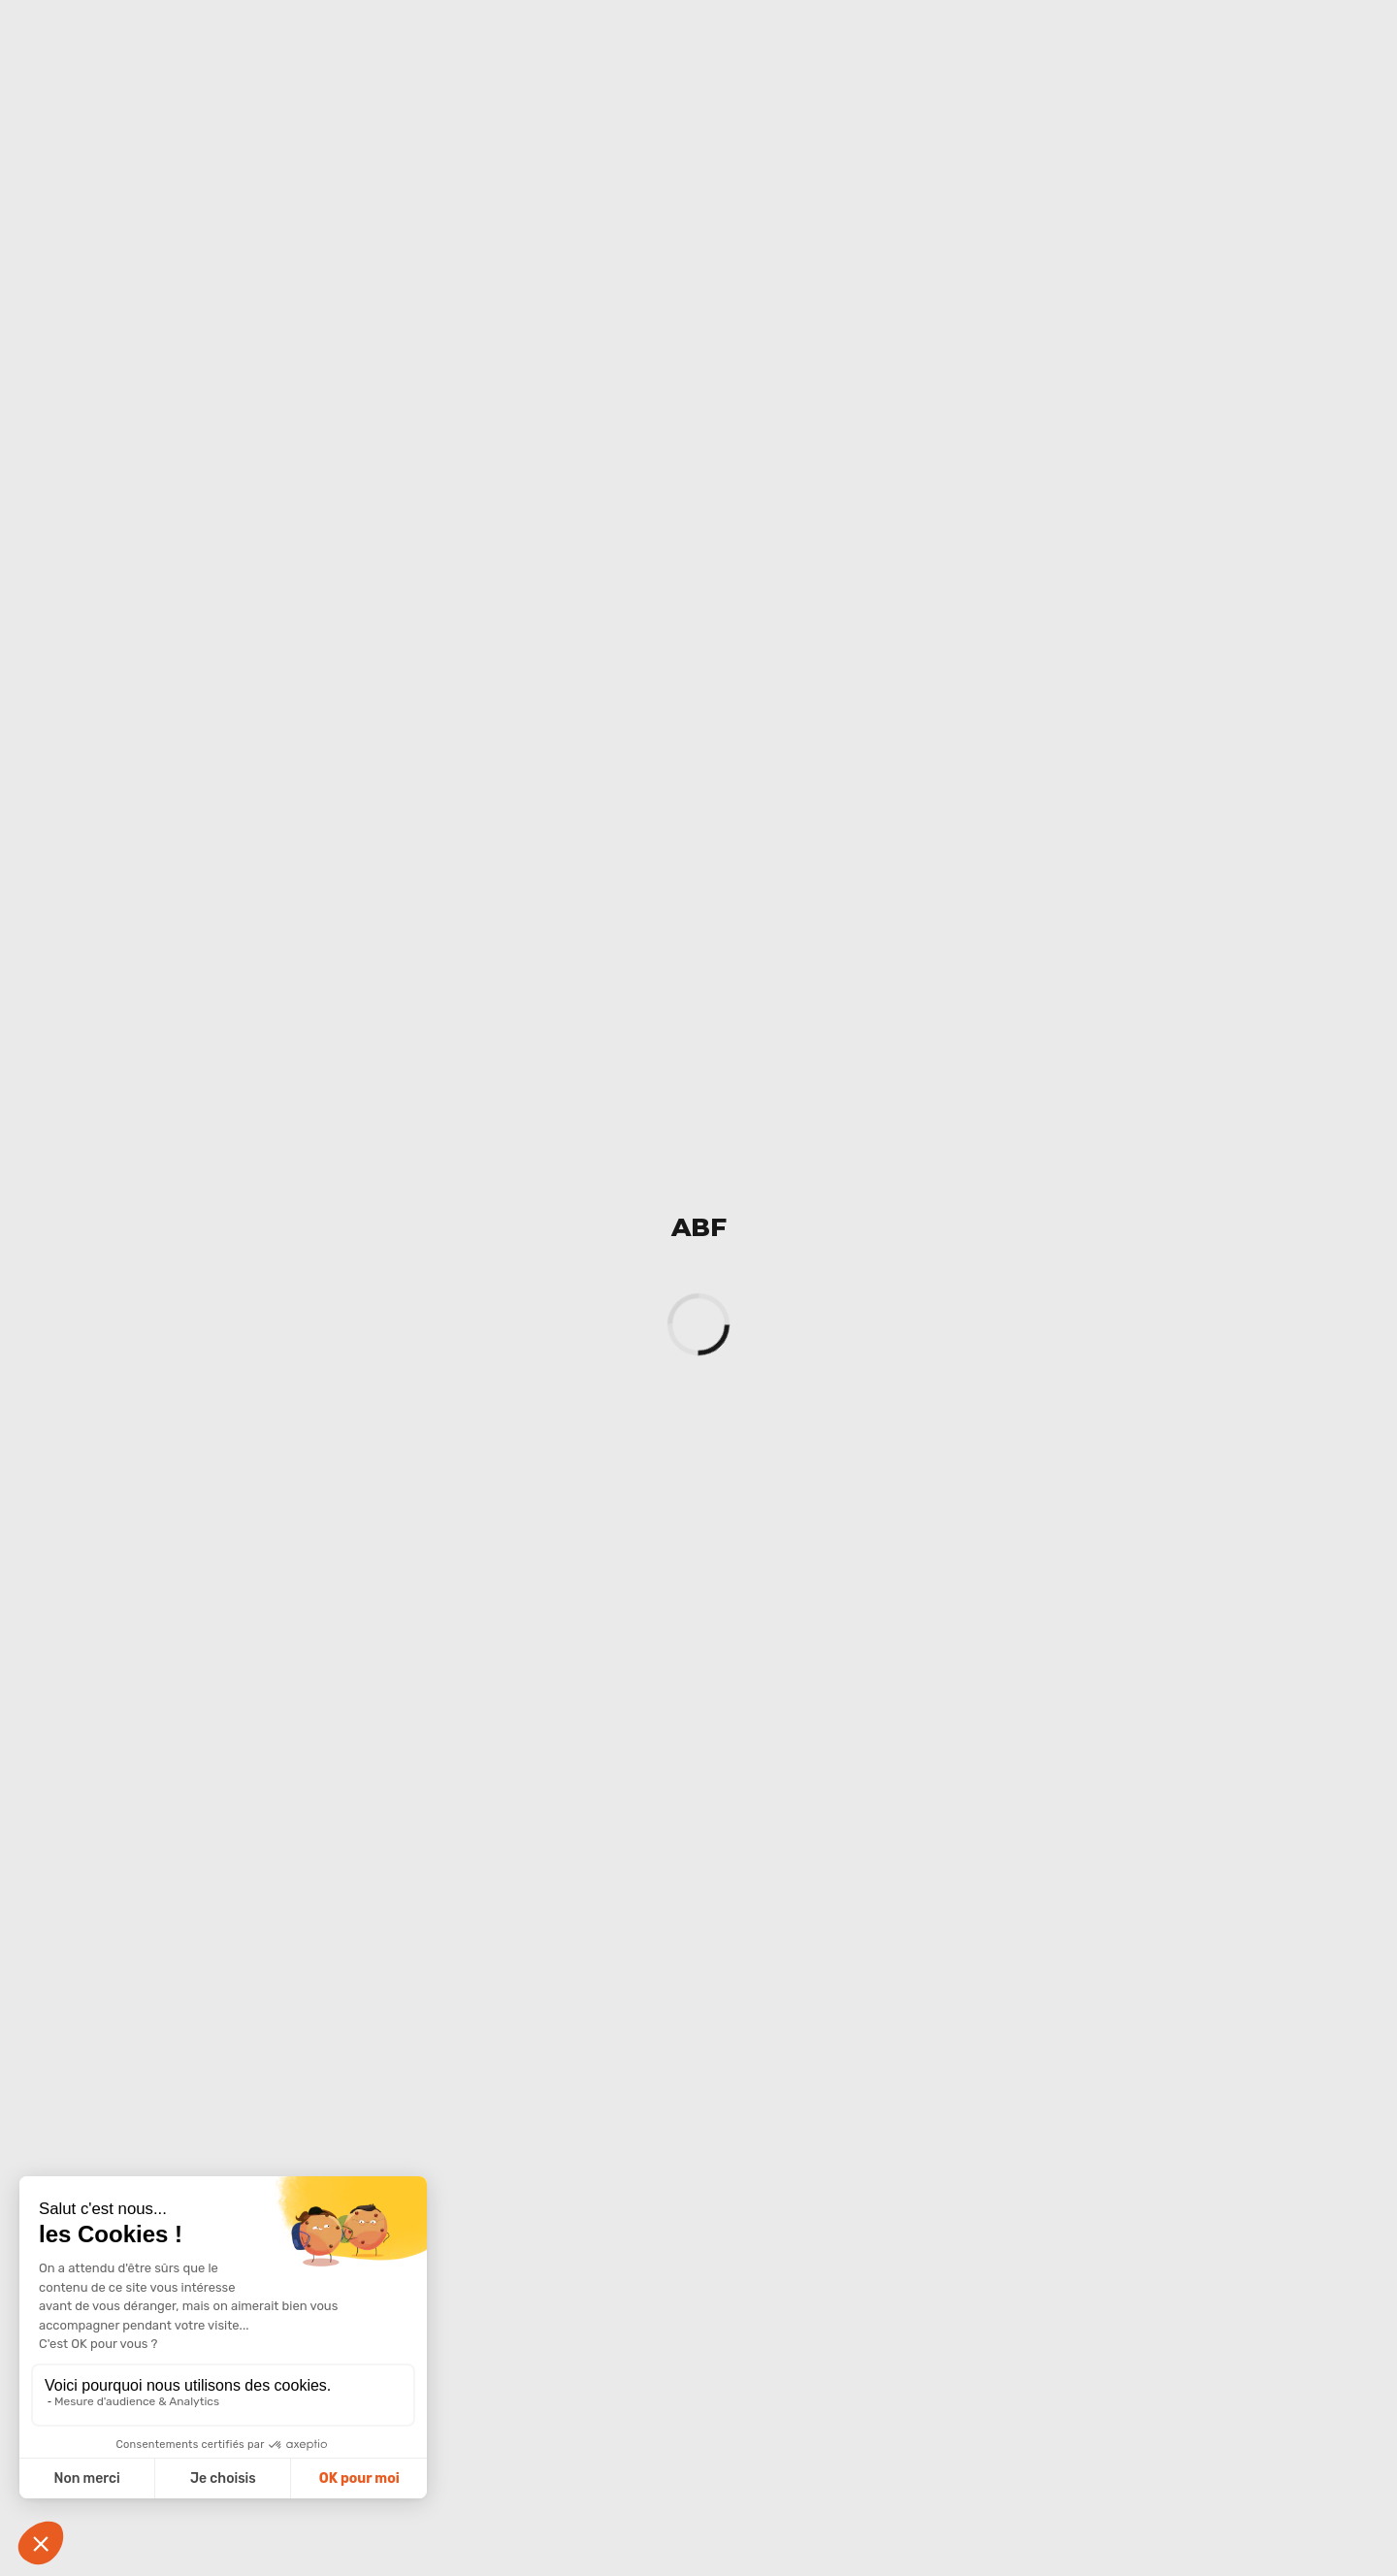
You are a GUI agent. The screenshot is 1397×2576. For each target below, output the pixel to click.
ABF (699, 1227)
